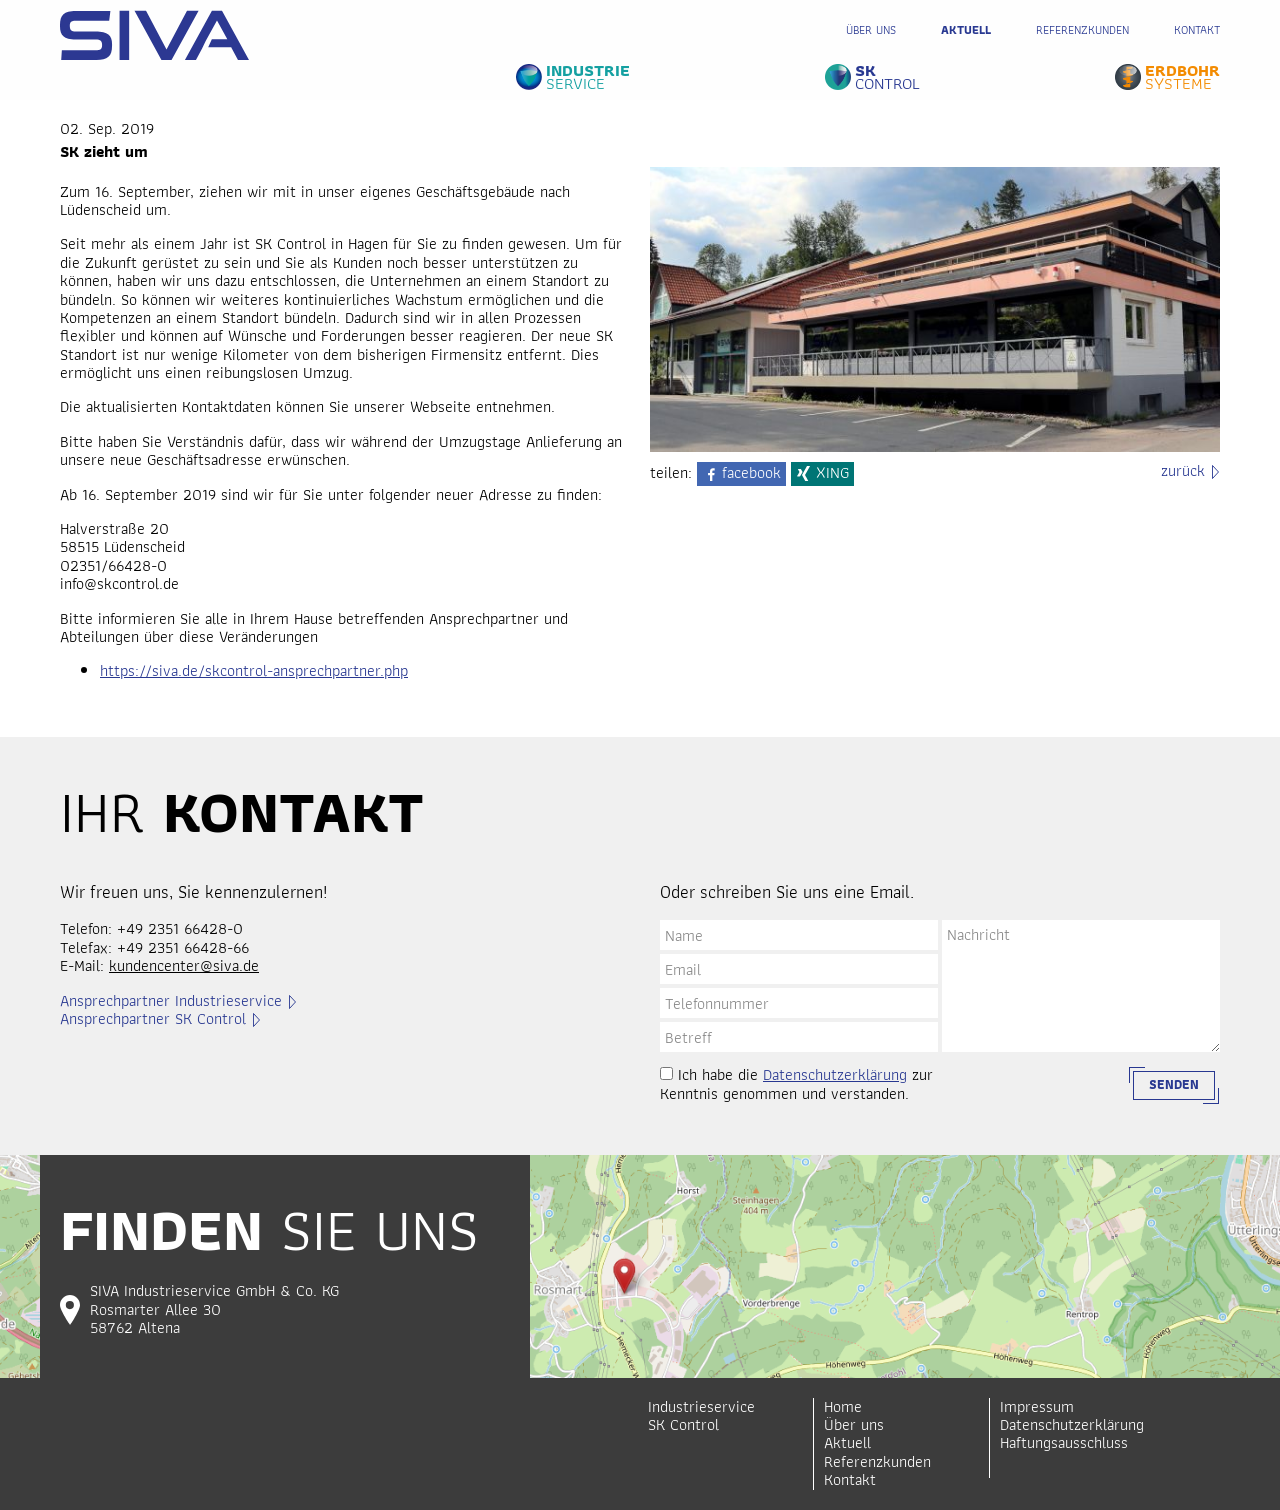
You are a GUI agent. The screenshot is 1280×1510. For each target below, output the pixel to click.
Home (843, 1406)
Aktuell (966, 29)
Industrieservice (701, 1406)
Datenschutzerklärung (835, 1074)
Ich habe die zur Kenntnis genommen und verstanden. (796, 1084)
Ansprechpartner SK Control (153, 1019)
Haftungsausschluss (1064, 1442)
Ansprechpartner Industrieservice (171, 1001)
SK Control (683, 1424)
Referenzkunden (1082, 29)
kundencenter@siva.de (184, 965)
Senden (1174, 1084)
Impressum (1037, 1406)
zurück (1183, 471)
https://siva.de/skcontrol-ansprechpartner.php (254, 670)
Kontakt (1197, 29)
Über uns (871, 29)
